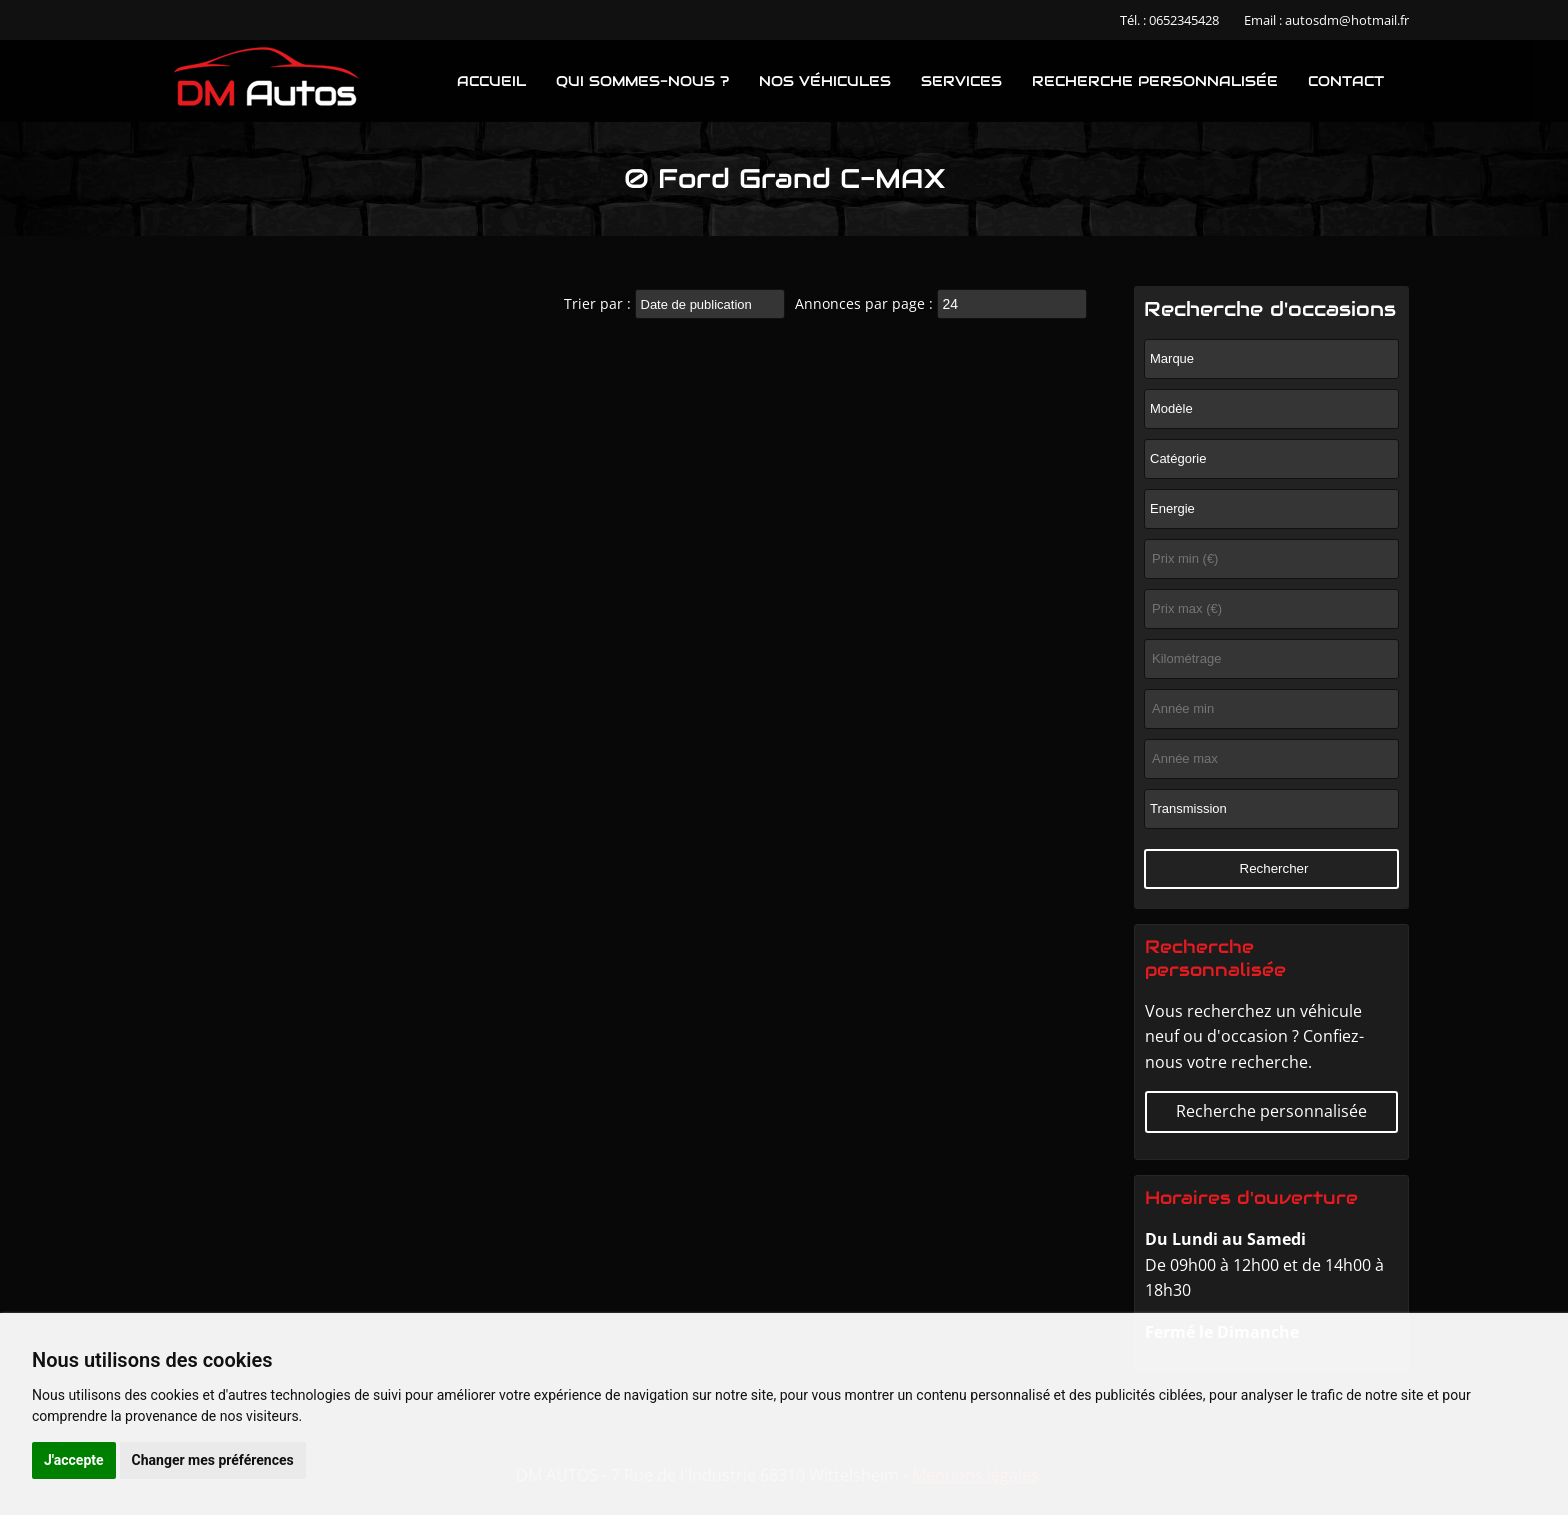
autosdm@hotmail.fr (1347, 20)
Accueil (491, 81)
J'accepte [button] (74, 1460)
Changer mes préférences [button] (213, 1460)
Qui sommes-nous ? (642, 81)
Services (961, 81)
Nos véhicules (825, 81)
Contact (1346, 81)
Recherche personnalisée (1155, 81)
